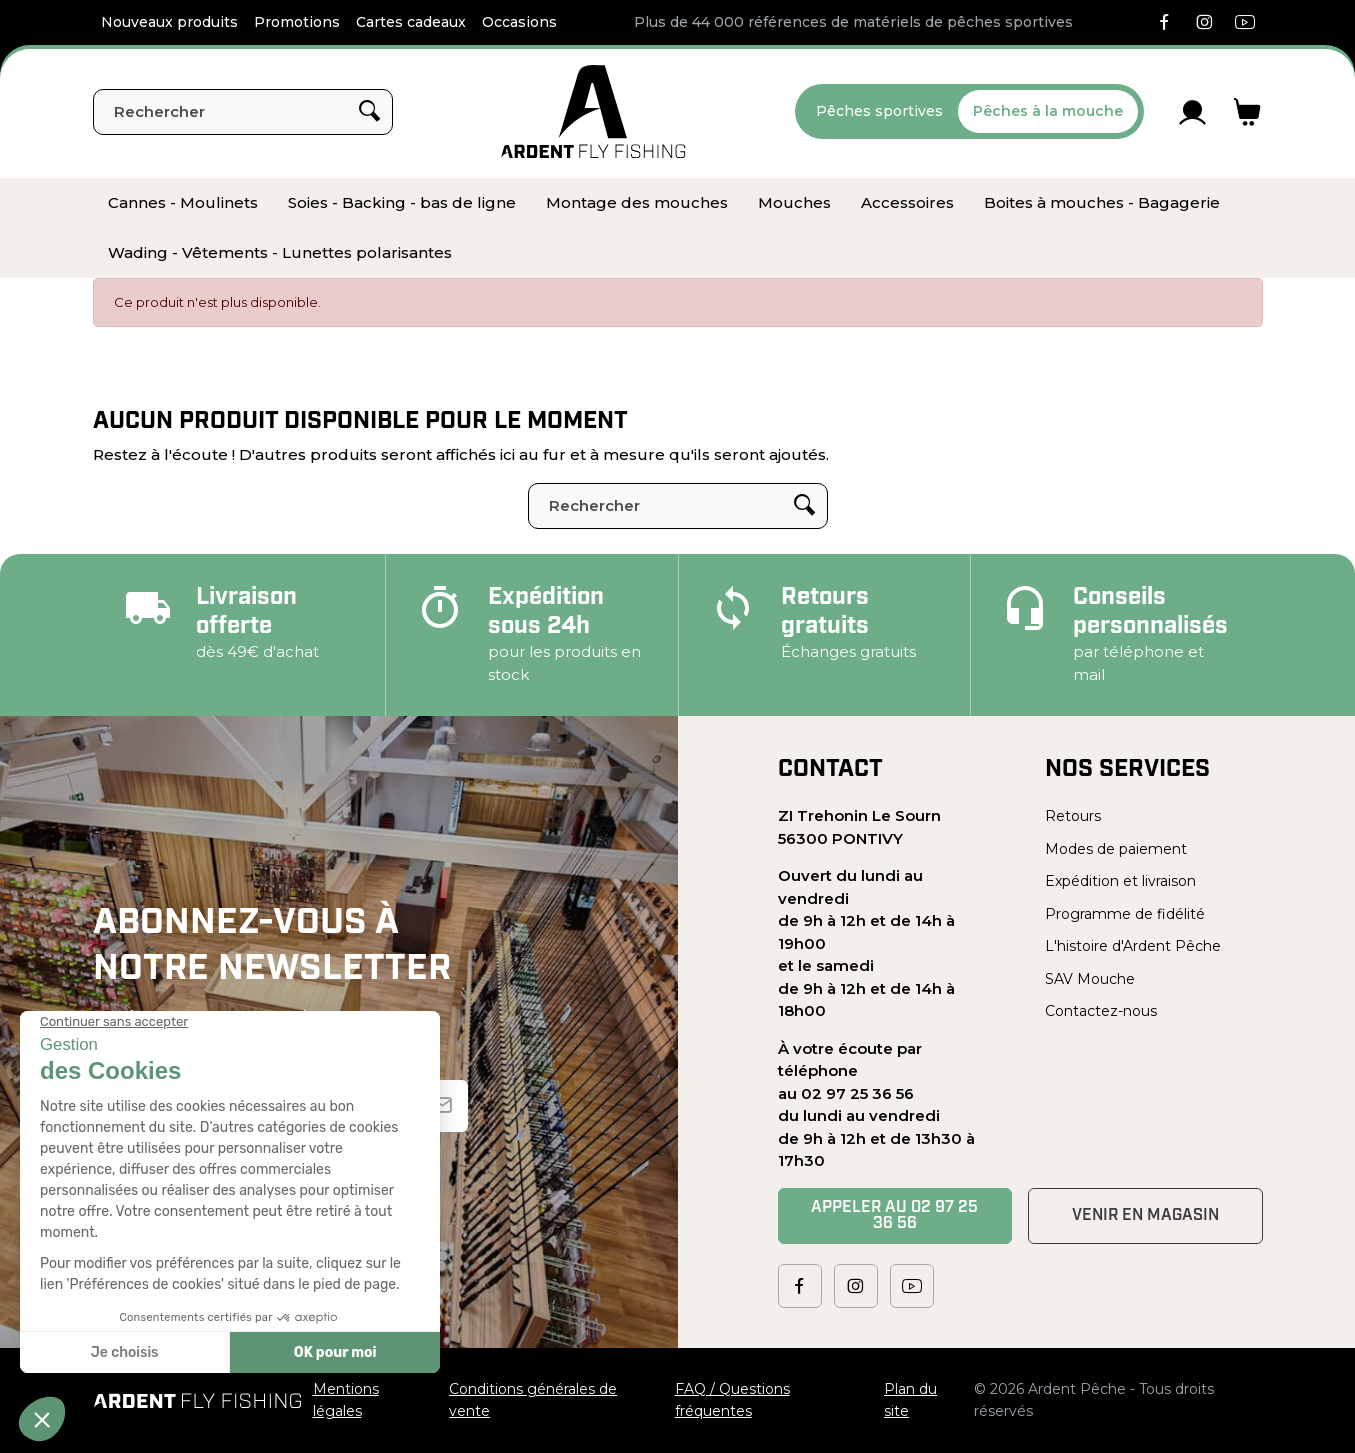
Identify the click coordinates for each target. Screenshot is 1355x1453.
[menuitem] (183, 203)
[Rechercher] (243, 112)
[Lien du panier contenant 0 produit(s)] (1247, 112)
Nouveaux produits (169, 22)
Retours (1073, 816)
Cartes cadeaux (411, 22)
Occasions (519, 22)
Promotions (297, 22)
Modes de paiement (1116, 849)
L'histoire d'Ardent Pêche (1133, 946)
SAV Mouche (1090, 979)
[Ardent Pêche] (593, 111)
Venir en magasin (1145, 1216)
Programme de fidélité (1125, 914)
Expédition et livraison (1120, 881)
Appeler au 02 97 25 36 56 (894, 1216)
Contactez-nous (1101, 1011)
